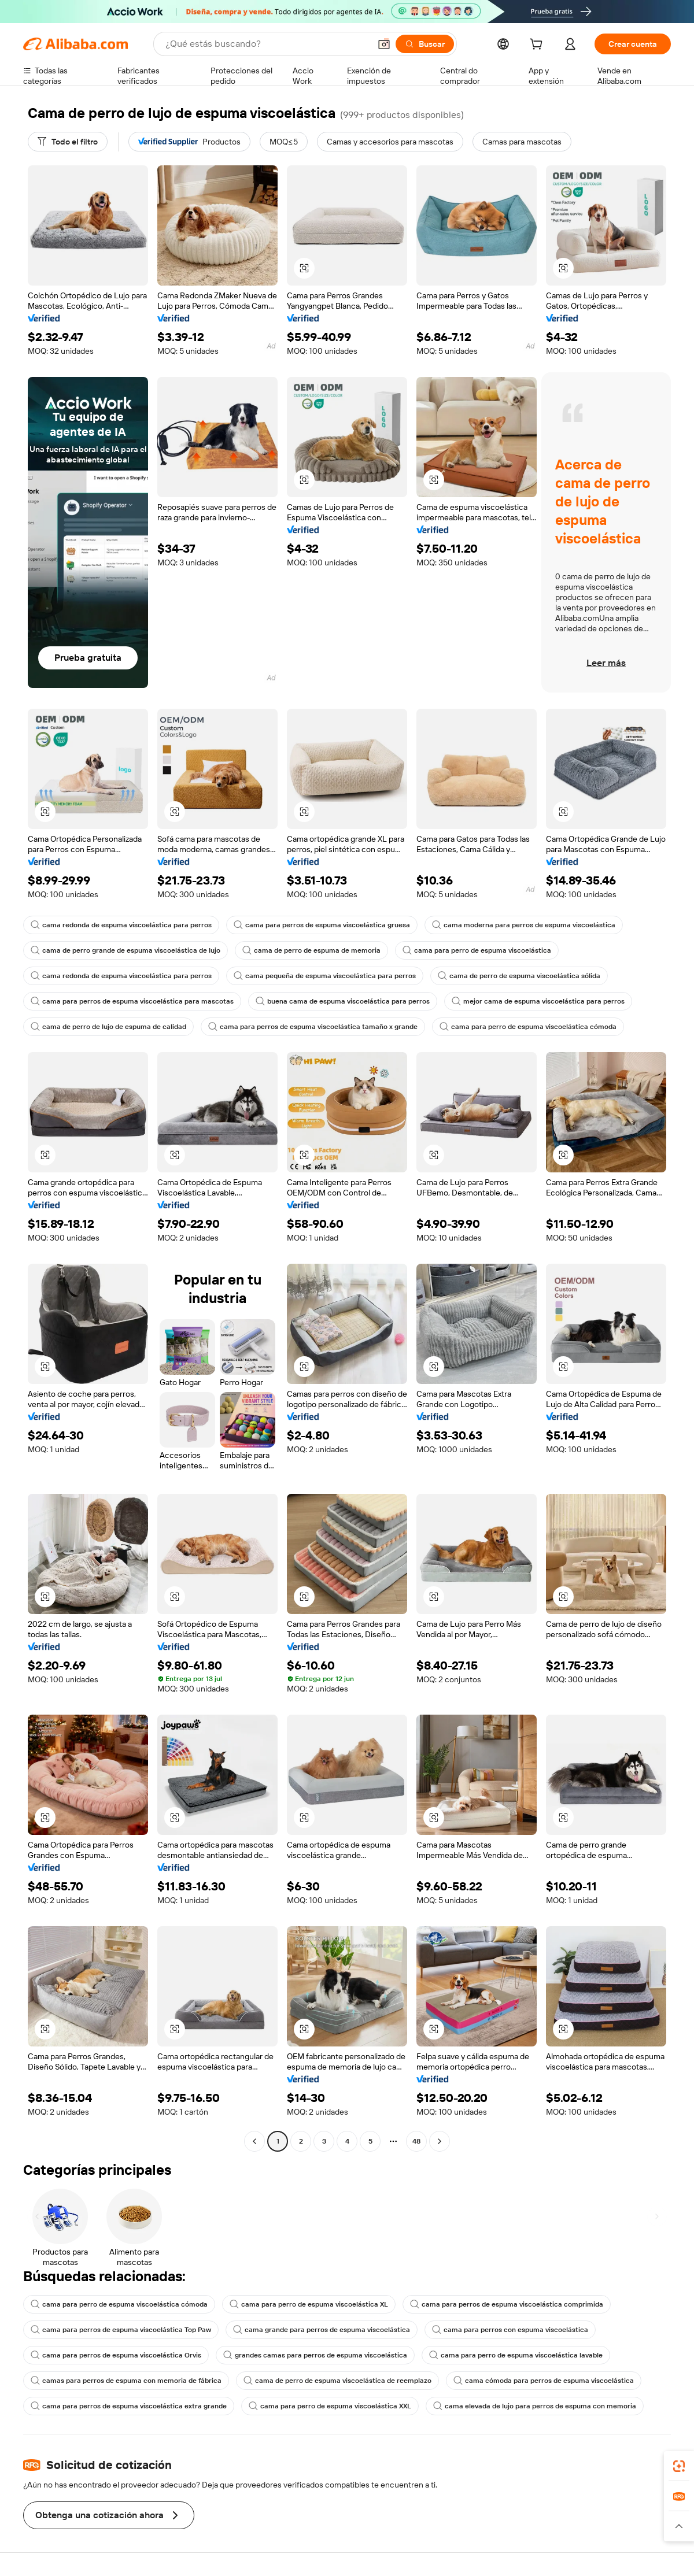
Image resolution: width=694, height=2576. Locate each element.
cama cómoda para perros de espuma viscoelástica (543, 2380)
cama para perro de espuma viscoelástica (477, 950)
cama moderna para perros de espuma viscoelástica (523, 925)
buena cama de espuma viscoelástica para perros (343, 1001)
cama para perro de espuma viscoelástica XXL (330, 2406)
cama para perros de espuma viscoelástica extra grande (129, 2406)
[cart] (538, 45)
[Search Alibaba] (266, 44)
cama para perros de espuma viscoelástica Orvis (116, 2355)
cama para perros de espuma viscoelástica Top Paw (121, 2329)
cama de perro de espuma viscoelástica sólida (519, 975)
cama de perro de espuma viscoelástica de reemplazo (337, 2380)
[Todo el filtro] (68, 141)
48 (416, 2141)
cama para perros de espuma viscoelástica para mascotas (132, 1001)
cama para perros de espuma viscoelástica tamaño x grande (313, 1026)
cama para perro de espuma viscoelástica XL (309, 2304)
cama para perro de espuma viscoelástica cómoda (528, 1026)
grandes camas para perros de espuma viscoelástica (315, 2355)
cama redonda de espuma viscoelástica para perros (121, 925)
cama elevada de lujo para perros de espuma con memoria (534, 2406)
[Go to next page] (439, 2141)
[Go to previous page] (254, 2141)
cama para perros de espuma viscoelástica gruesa (322, 925)
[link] (679, 2466)
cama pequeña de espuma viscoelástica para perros (325, 975)
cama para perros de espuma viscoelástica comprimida (506, 2304)
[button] (384, 44)
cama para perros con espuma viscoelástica (510, 2329)
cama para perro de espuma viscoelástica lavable (516, 2355)
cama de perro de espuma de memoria (311, 950)
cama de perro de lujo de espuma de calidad (108, 1026)
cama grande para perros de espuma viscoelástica (321, 2329)
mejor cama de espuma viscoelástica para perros (538, 1001)
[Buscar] (425, 44)
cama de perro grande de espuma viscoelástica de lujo (125, 950)
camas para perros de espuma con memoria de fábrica (126, 2380)
